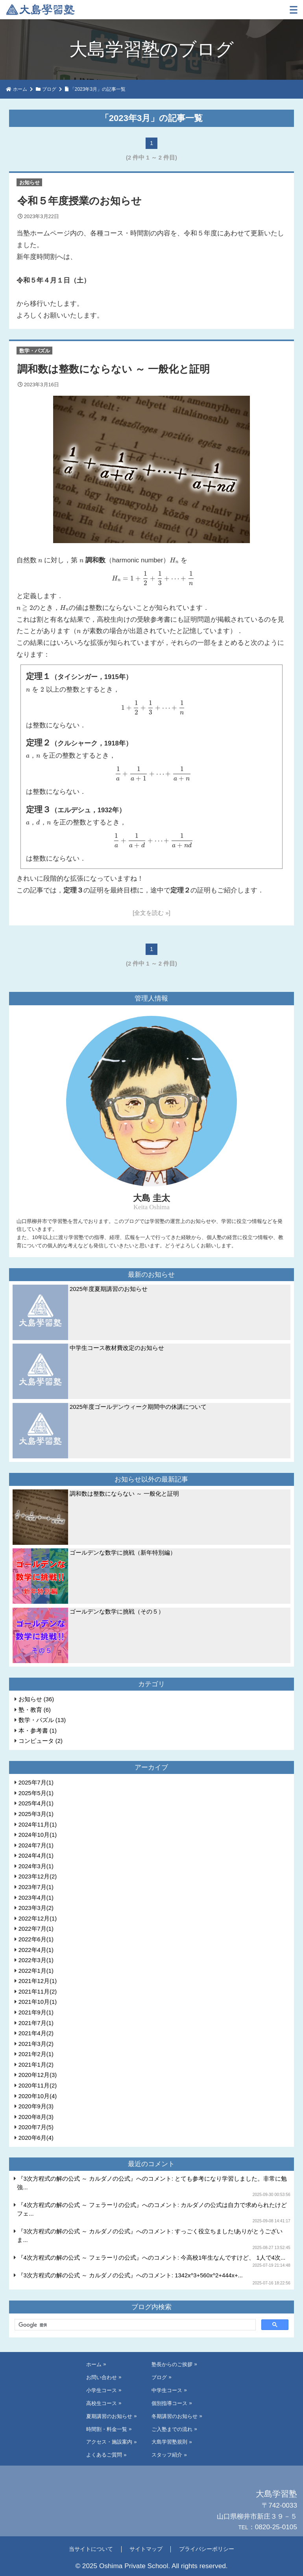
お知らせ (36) (36, 1699)
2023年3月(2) (36, 1908)
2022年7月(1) (36, 1929)
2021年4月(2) (36, 2033)
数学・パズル (34, 351)
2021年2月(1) (36, 2054)
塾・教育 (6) (34, 1710)
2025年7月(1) (36, 1782)
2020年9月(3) (36, 2106)
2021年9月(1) (36, 2012)
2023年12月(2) (37, 1876)
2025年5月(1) (36, 1793)
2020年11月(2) (37, 2085)
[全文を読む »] (151, 913)
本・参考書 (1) (37, 1731)
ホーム (20, 89)
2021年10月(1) (37, 2002)
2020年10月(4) (37, 2096)
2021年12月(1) (37, 1981)
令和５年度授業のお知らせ (79, 200)
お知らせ (29, 182)
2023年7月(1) (36, 1887)
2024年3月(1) (36, 1866)
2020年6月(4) (36, 2138)
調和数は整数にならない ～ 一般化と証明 (113, 369)
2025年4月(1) (36, 1803)
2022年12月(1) (37, 1918)
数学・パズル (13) (42, 1720)
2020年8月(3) (36, 2117)
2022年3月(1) (36, 1960)
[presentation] (40, 560)
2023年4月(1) (36, 1898)
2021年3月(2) (36, 2044)
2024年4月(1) (36, 1856)
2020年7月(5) (36, 2127)
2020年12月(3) (37, 2075)
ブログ (49, 89)
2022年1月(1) (36, 1971)
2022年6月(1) (36, 1939)
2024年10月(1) (37, 1835)
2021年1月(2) (36, 2065)
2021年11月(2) (37, 1991)
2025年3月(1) (36, 1814)
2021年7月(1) (36, 2023)
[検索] (134, 2324)
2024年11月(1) (37, 1824)
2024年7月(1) (36, 1845)
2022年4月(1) (36, 1950)
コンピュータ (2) (40, 1741)
